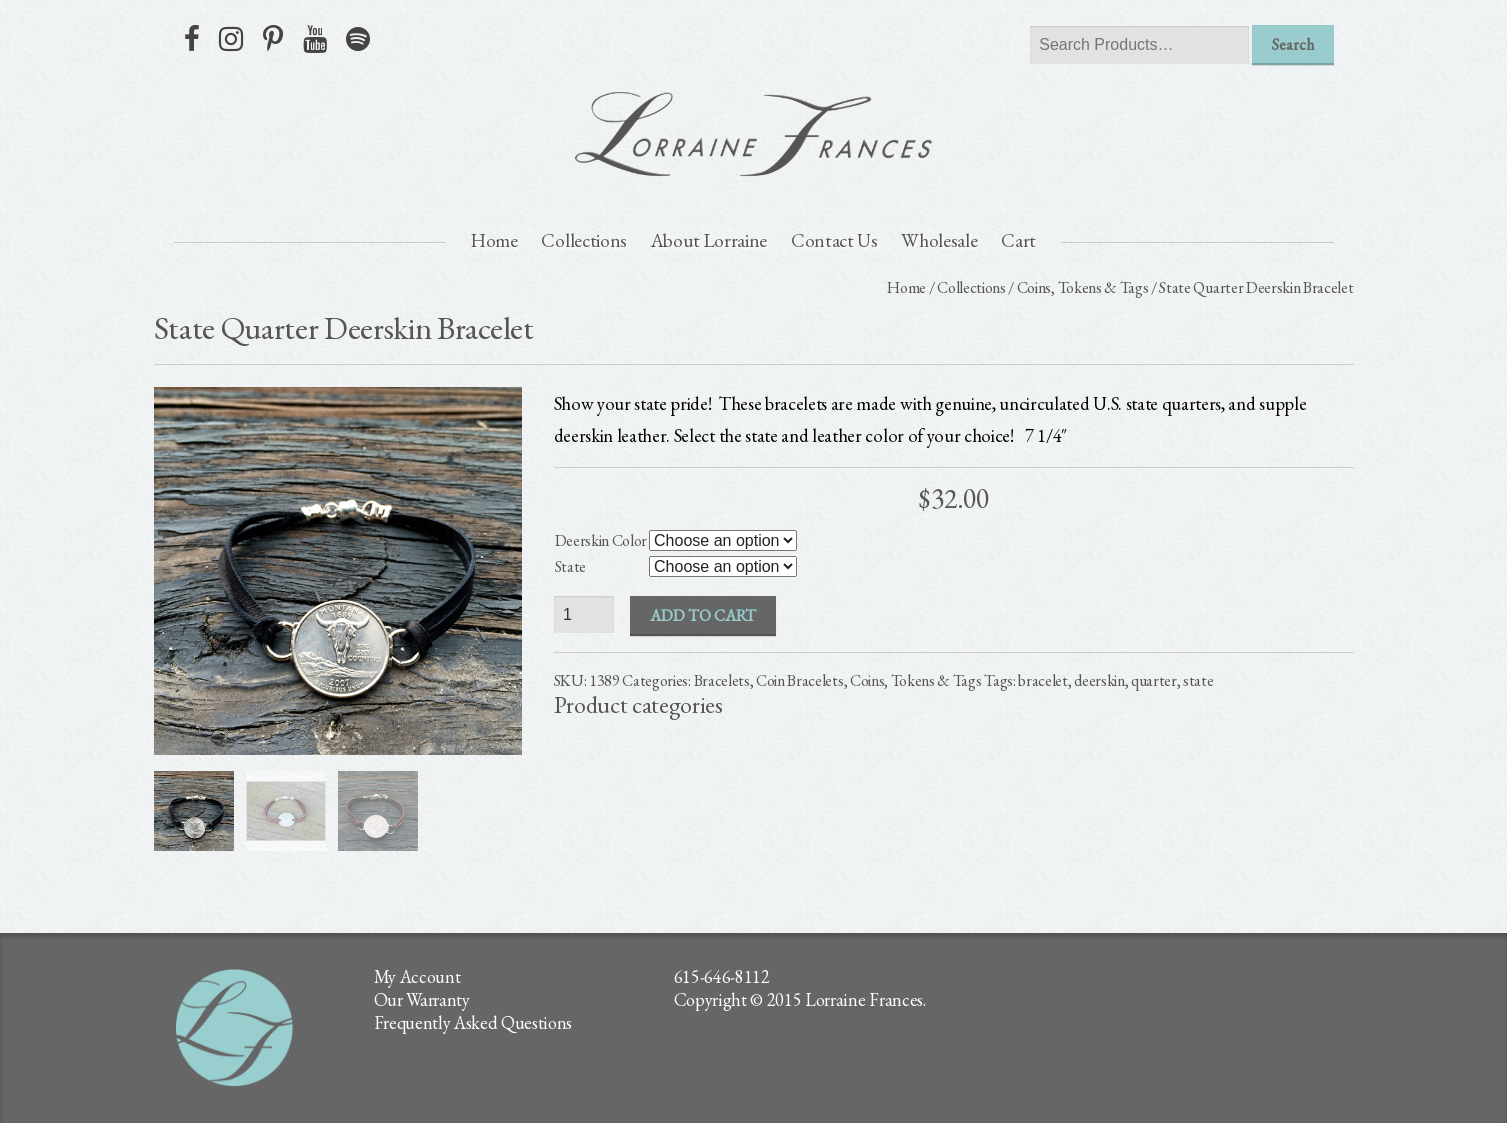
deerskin (1099, 680)
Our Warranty (422, 999)
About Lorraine (709, 240)
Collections (583, 240)
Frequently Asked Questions (473, 1022)
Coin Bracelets (800, 680)
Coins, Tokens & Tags (1083, 287)
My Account (417, 976)
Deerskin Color (601, 540)
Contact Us (834, 240)
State (570, 566)
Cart (1018, 240)
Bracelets (722, 680)
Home (494, 240)
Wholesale (939, 240)
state (1198, 680)
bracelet (1042, 680)
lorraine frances (754, 134)
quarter (1154, 680)
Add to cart (703, 615)
